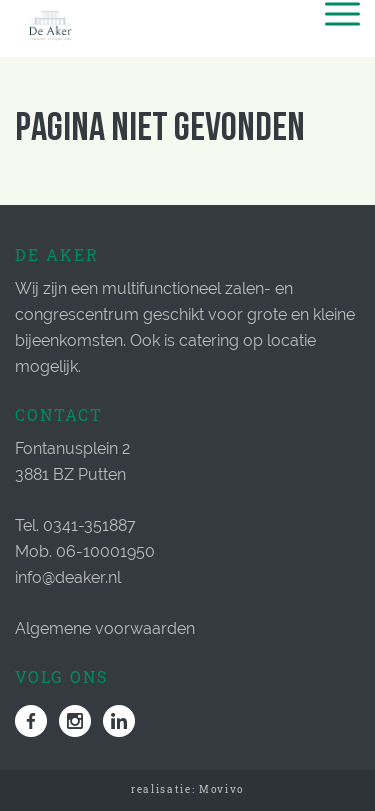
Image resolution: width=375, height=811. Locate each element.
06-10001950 (105, 551)
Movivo (221, 789)
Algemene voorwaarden (105, 628)
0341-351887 (89, 525)
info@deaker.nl (68, 577)
